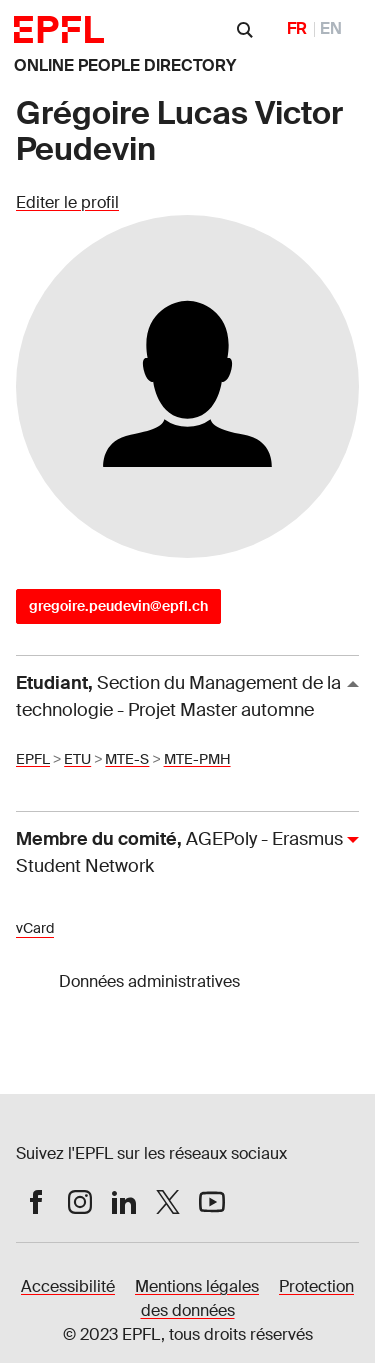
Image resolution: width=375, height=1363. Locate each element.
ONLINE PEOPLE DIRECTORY (125, 65)
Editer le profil (67, 202)
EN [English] (331, 28)
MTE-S (127, 759)
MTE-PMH (197, 759)
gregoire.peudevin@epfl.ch (118, 606)
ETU (77, 759)
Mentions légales (197, 1286)
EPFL (33, 759)
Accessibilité (68, 1286)
